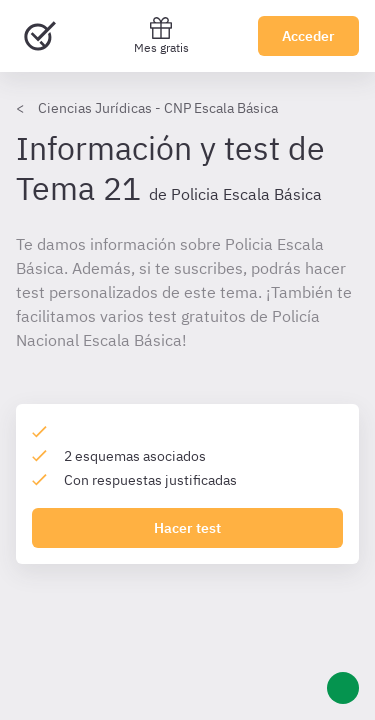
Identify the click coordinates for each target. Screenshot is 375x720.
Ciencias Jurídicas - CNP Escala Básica (158, 108)
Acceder (308, 36)
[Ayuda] (343, 688)
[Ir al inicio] (40, 36)
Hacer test (187, 528)
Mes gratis (161, 35)
